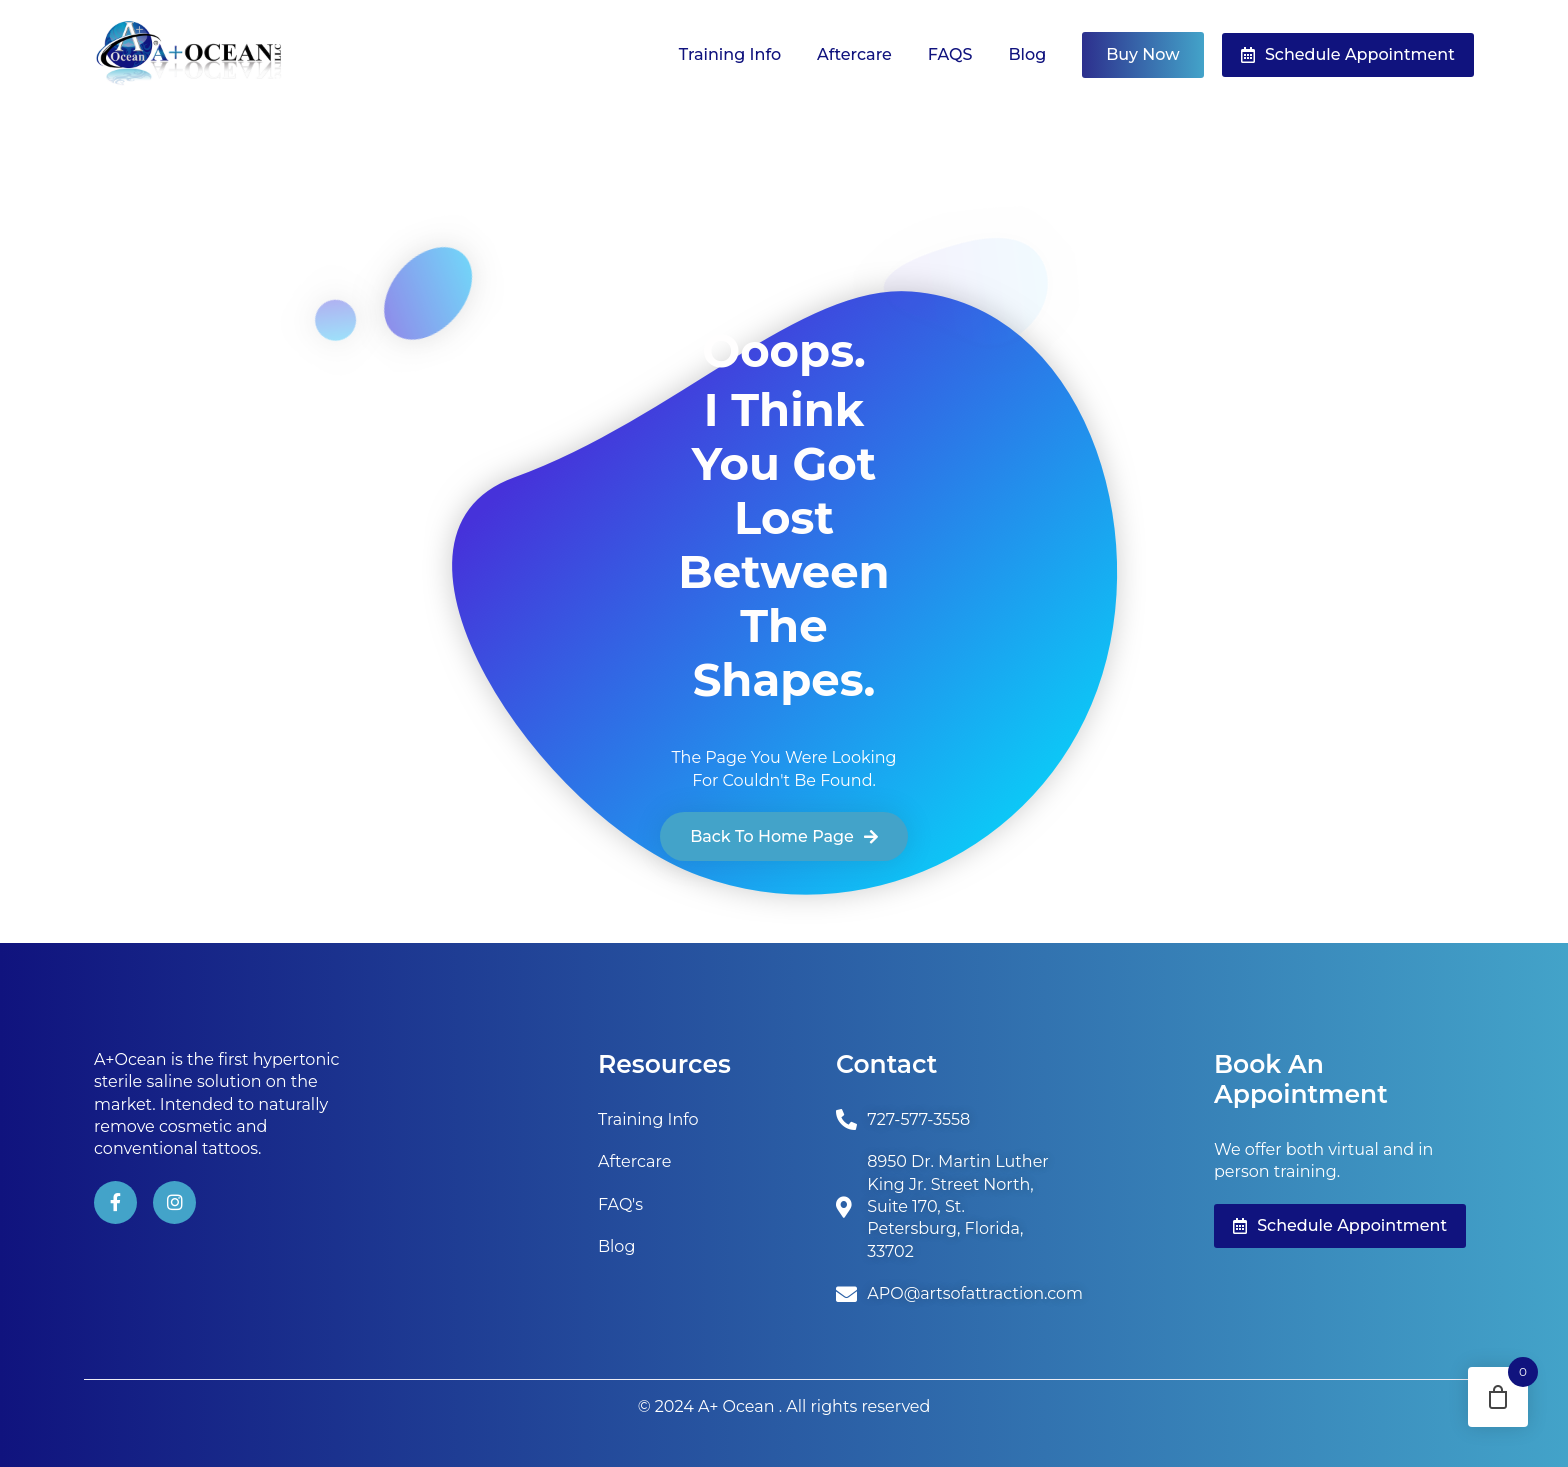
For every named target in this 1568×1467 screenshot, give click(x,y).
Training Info (730, 54)
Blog (1027, 54)
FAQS (950, 54)
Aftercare (854, 54)
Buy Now (1142, 54)
